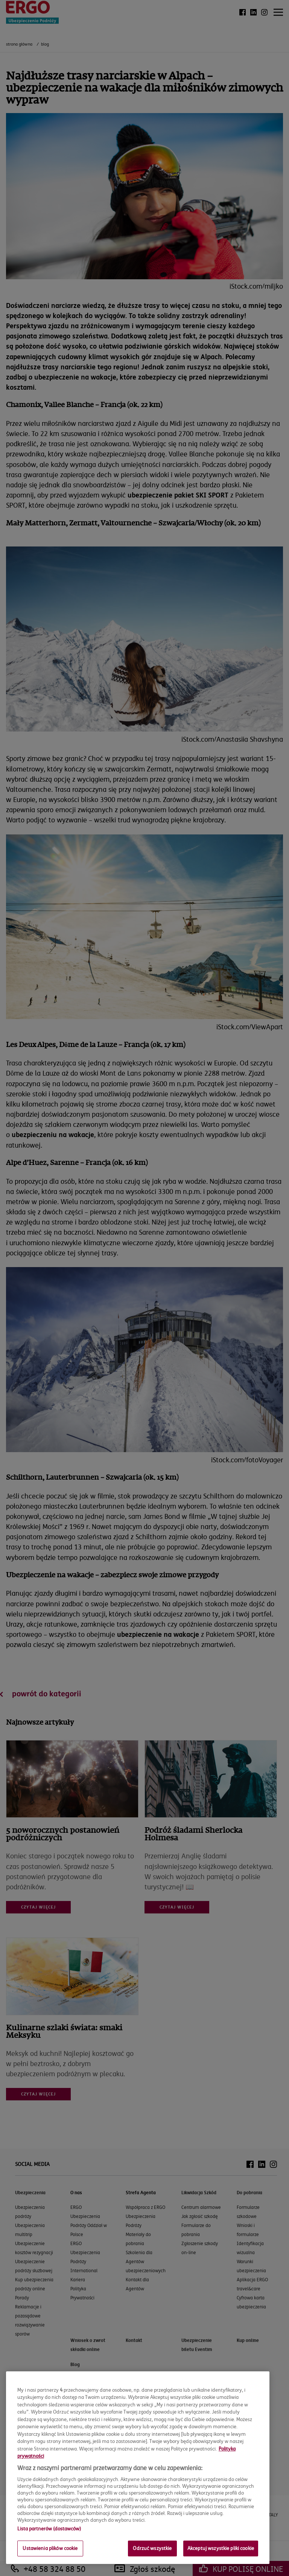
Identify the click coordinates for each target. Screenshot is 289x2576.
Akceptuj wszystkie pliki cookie (220, 2548)
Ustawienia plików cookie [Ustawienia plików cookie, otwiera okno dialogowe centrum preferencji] (50, 2548)
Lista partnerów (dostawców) (49, 2528)
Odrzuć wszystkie (152, 2548)
